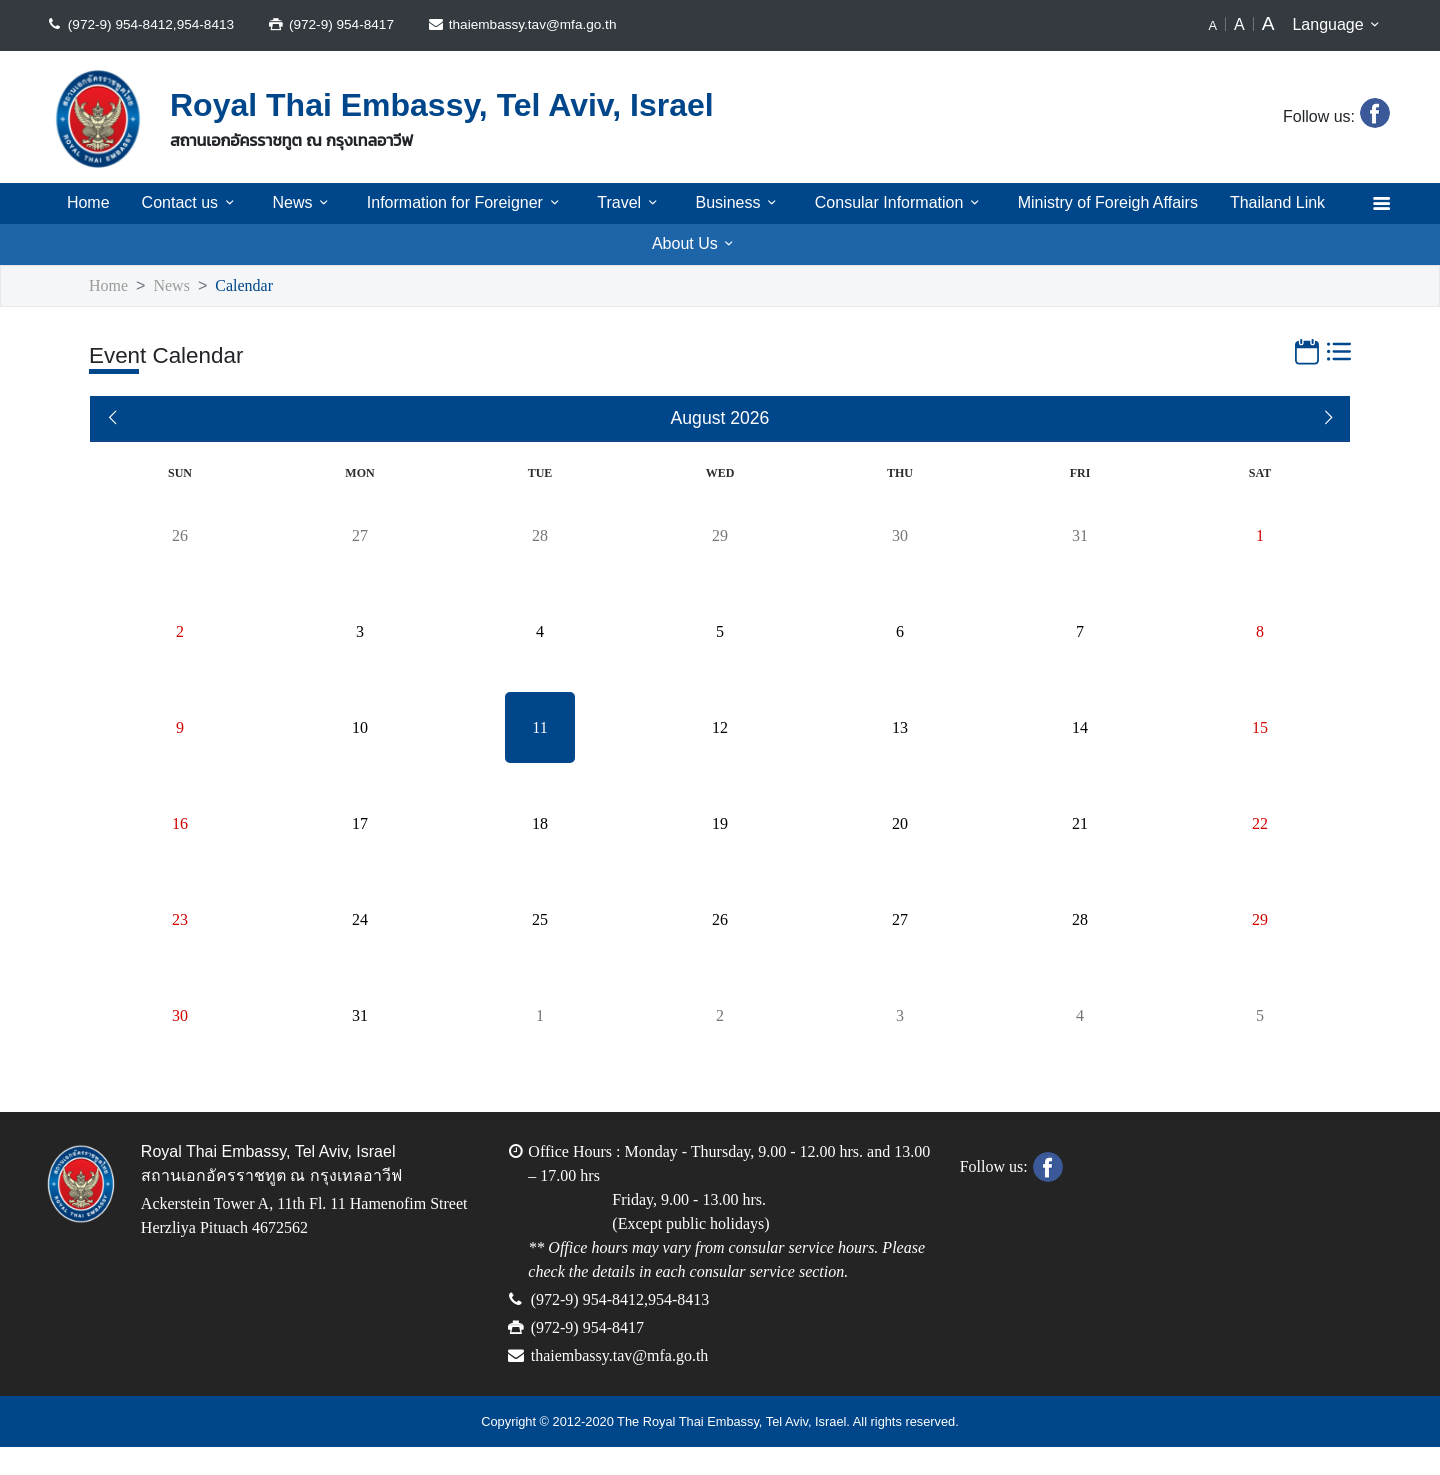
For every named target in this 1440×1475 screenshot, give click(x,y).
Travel (626, 203)
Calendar (251, 286)
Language (1339, 25)
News (295, 203)
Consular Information (896, 203)
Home (82, 203)
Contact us (184, 203)
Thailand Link (1282, 203)
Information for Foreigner (460, 203)
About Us (696, 244)
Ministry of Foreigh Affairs (1108, 203)
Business (733, 203)
